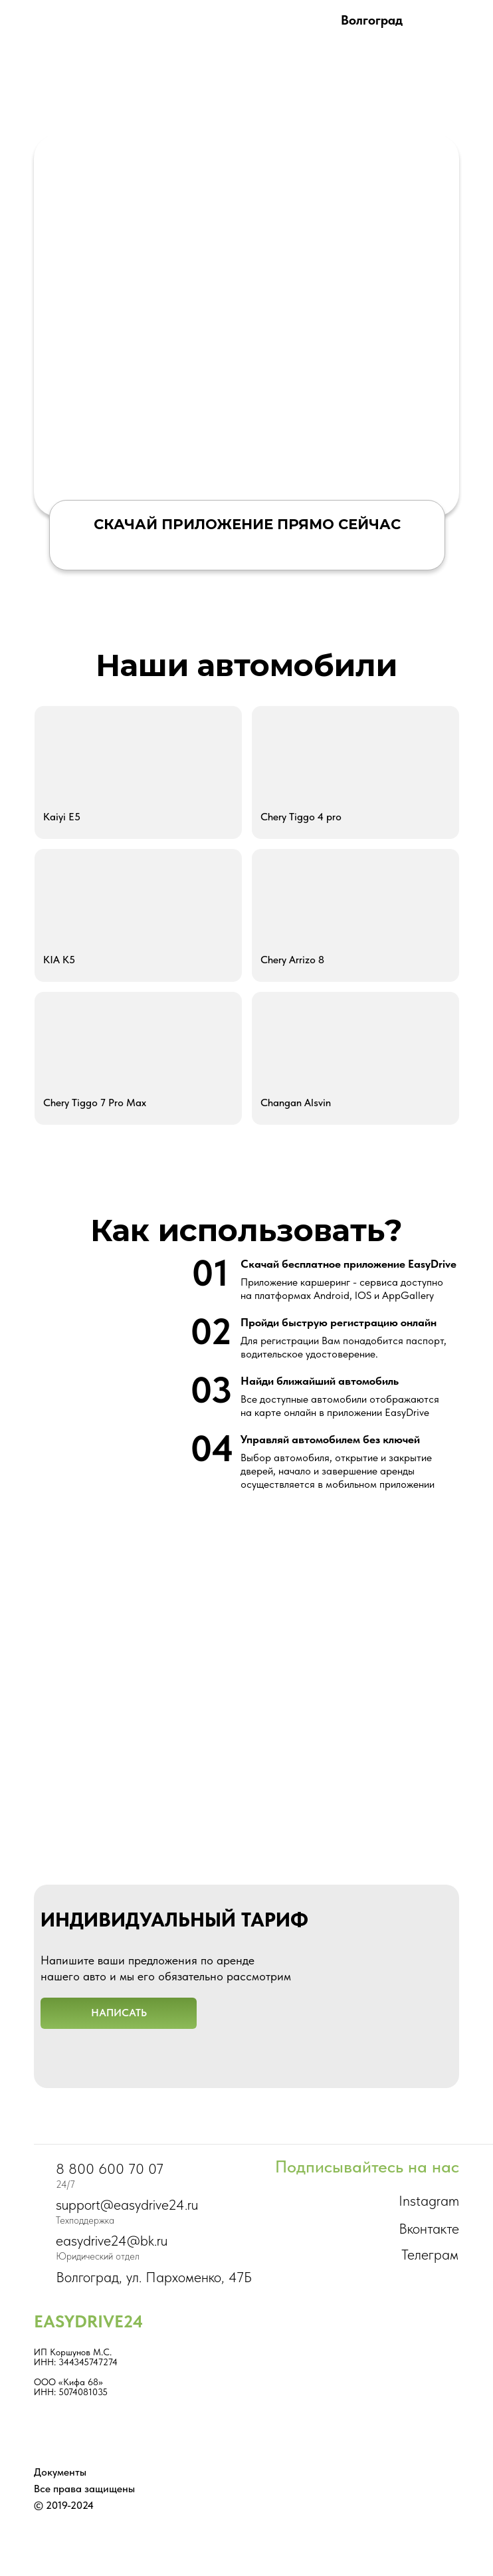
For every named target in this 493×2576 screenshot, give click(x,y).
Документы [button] (60, 2472)
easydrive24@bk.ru (111, 2240)
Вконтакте (429, 2228)
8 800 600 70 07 (109, 2168)
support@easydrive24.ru (127, 2204)
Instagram (429, 2200)
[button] (119, 2013)
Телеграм (429, 2254)
